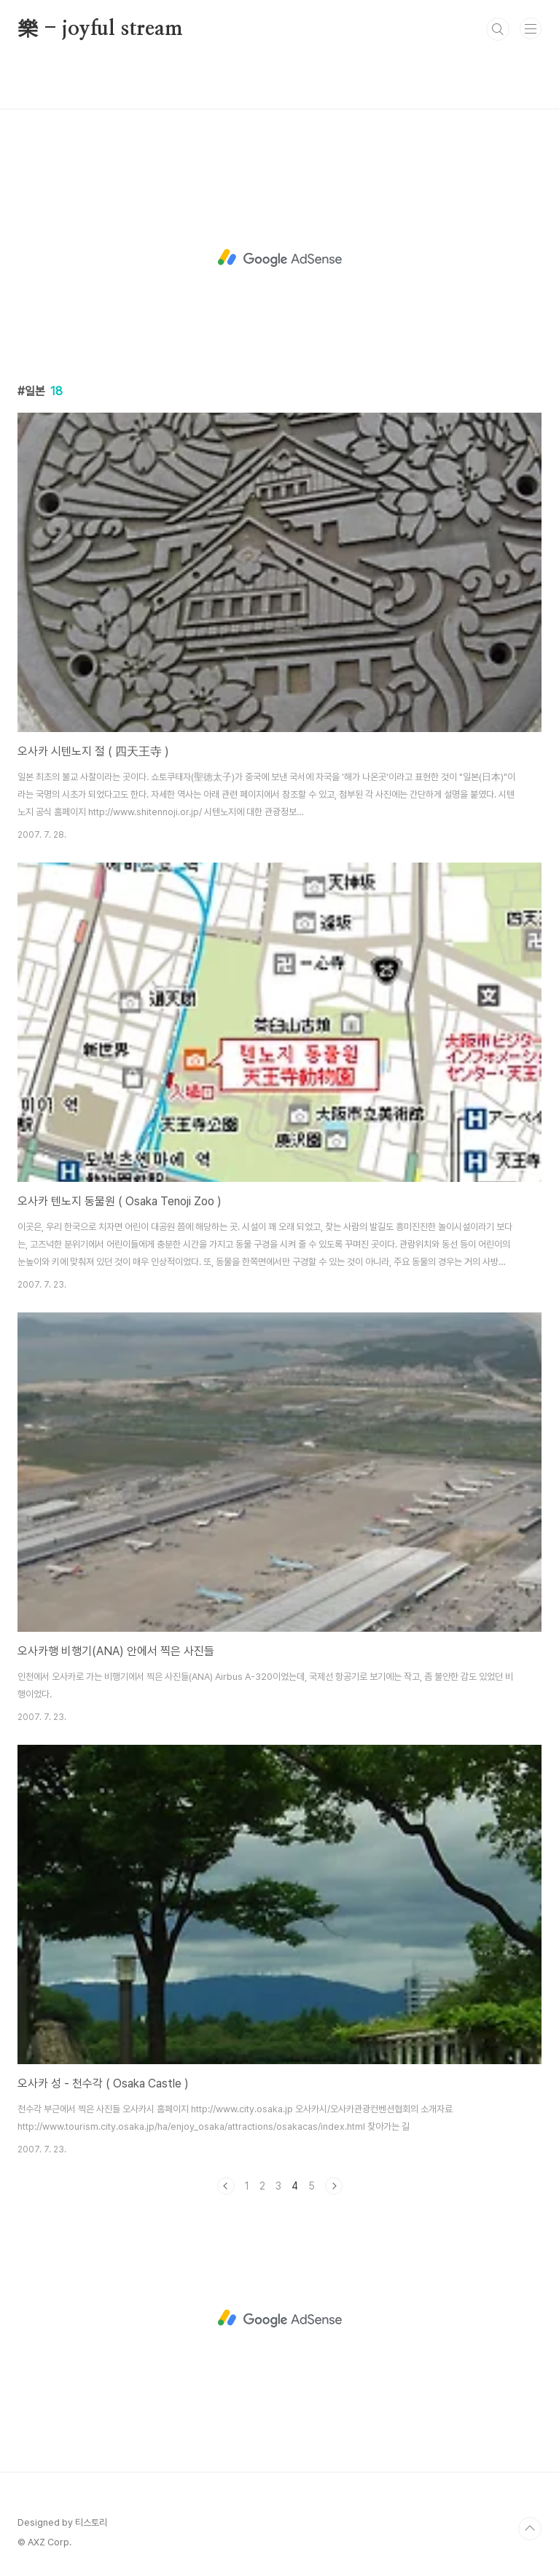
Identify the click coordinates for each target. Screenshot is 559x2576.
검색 (498, 29)
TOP (530, 2528)
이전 (226, 2186)
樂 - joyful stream (100, 29)
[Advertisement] (279, 258)
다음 (334, 2186)
